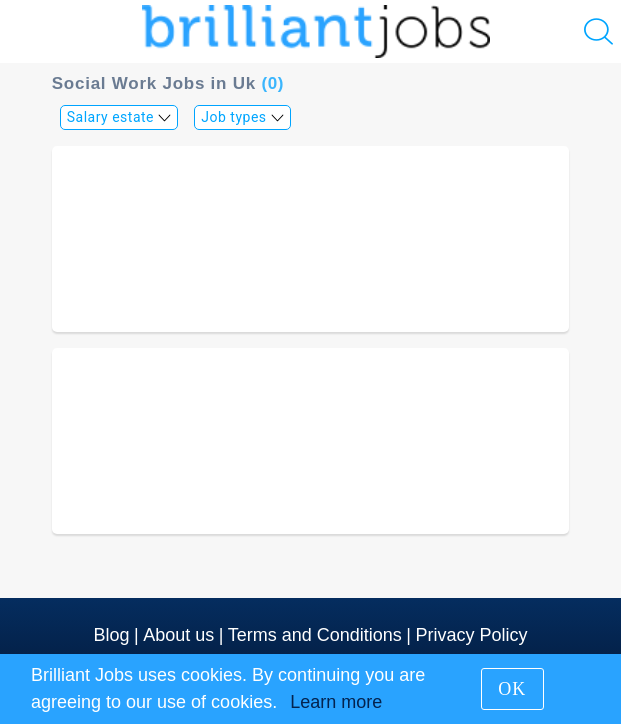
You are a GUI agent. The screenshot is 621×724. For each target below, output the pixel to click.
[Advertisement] (311, 239)
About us (178, 635)
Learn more (336, 702)
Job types (242, 117)
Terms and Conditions (315, 635)
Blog (112, 635)
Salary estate (119, 117)
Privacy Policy (471, 635)
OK (512, 689)
